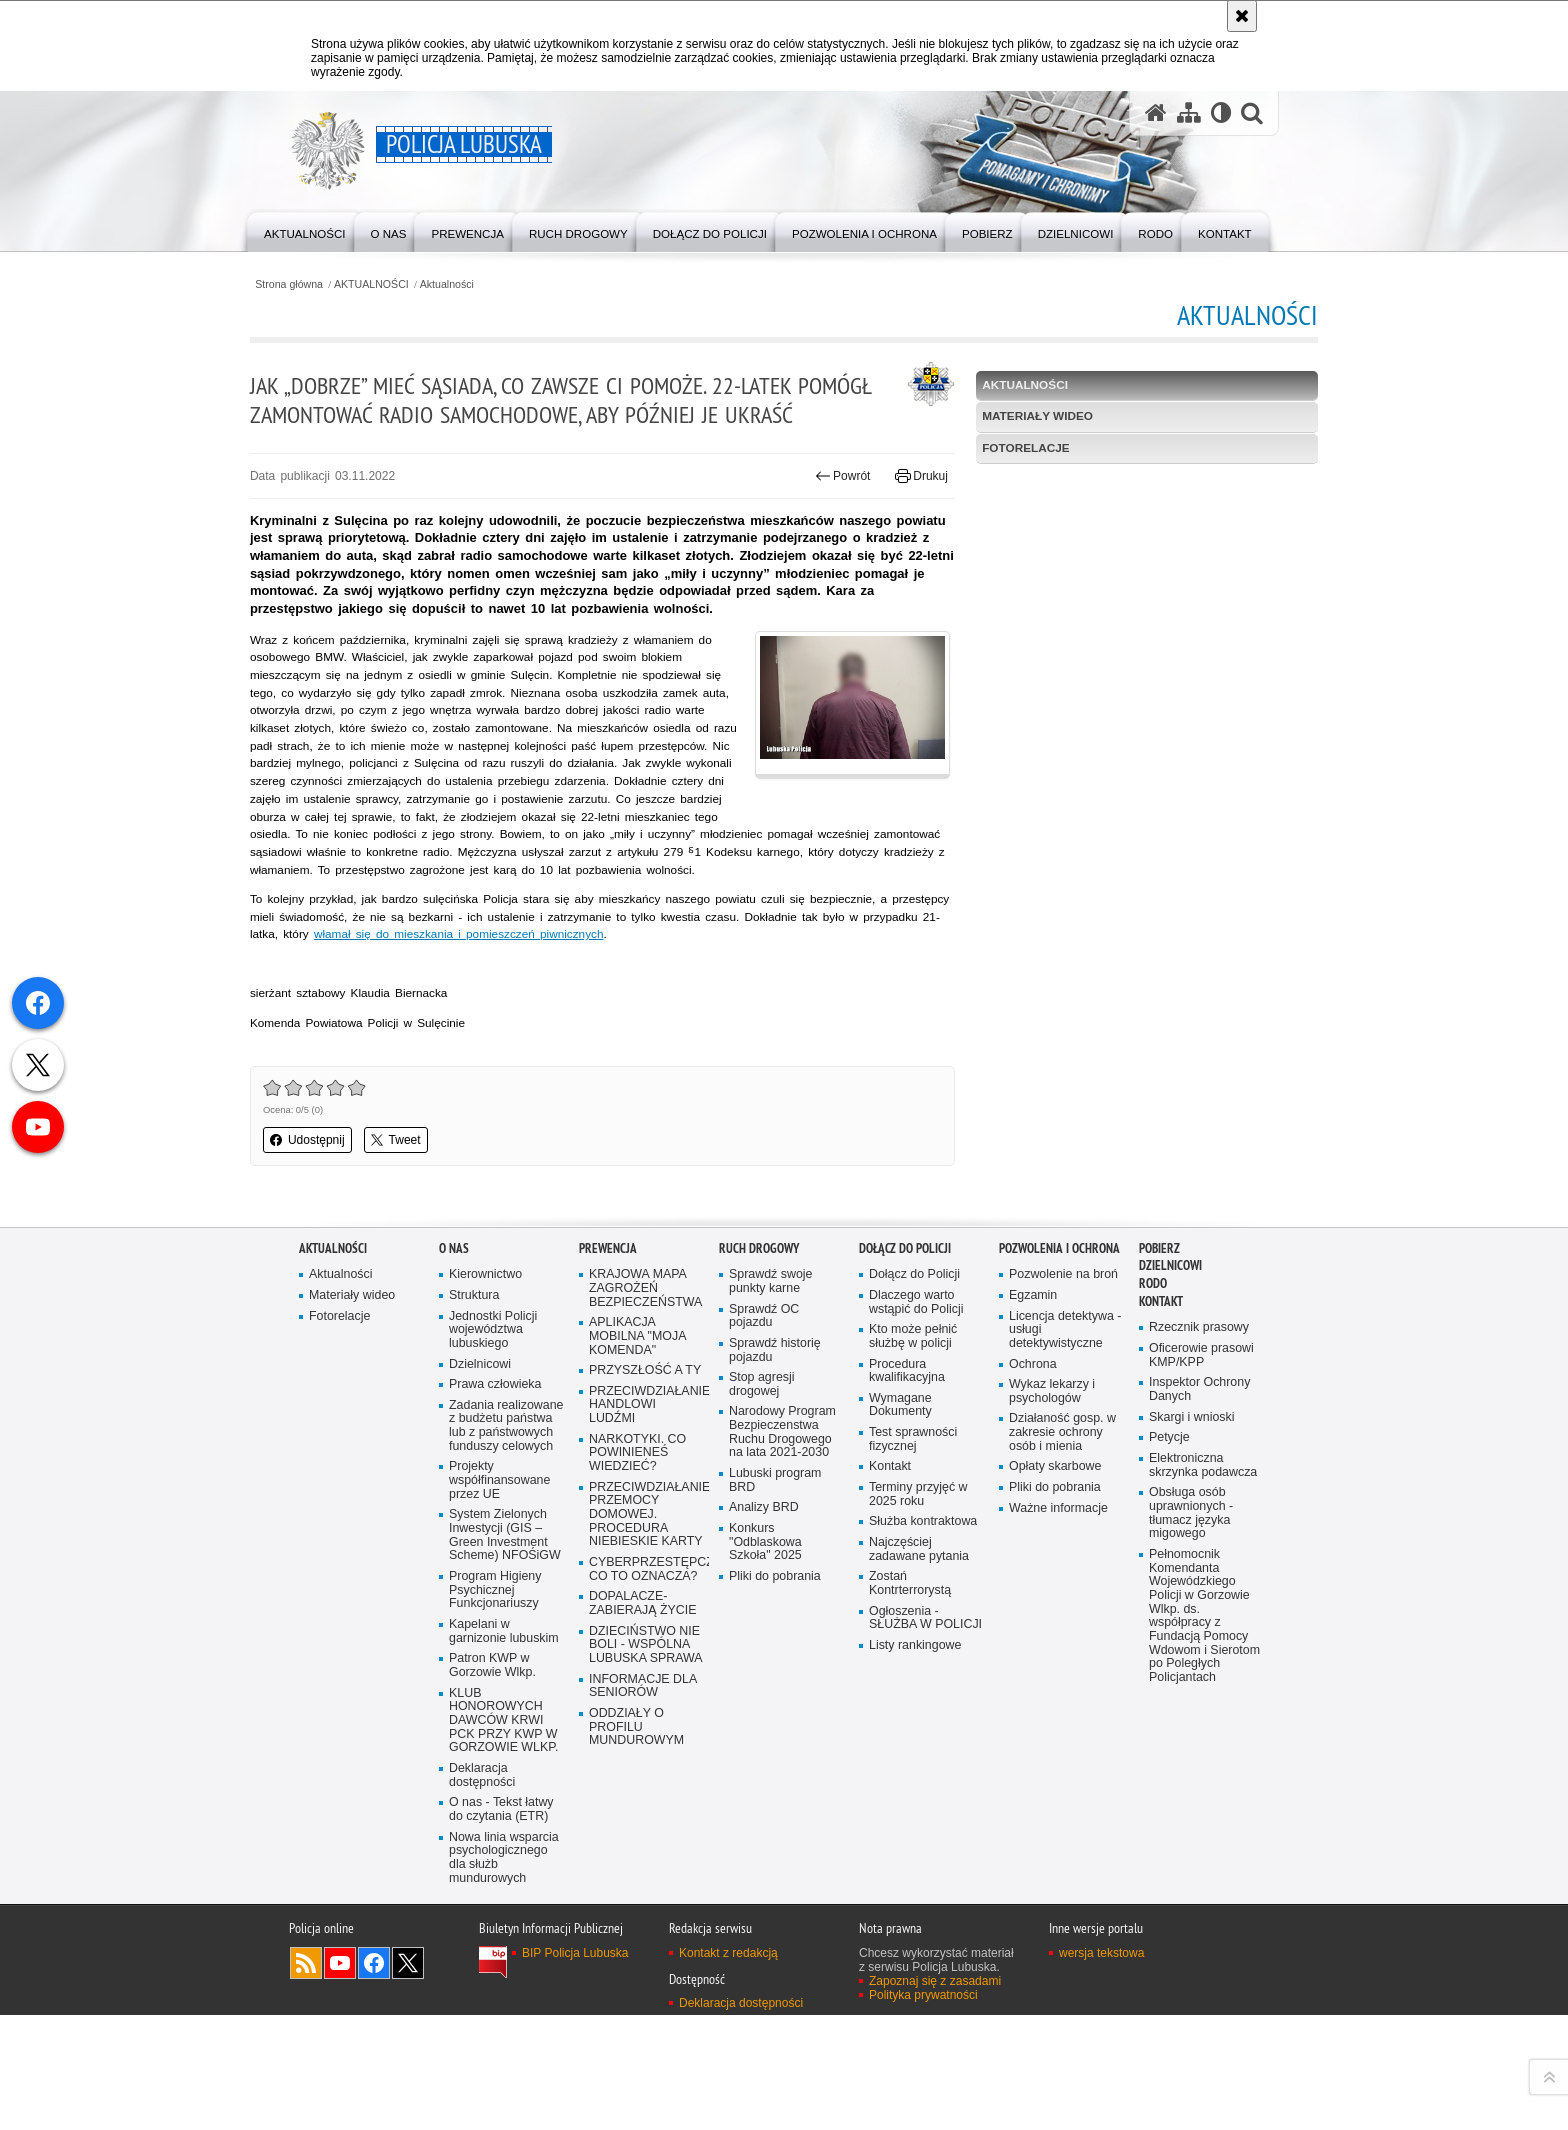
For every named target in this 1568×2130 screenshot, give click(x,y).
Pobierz (1159, 1340)
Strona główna (338, 283)
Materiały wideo (1021, 417)
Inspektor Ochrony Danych (1200, 1483)
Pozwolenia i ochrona (1059, 1340)
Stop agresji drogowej (762, 1478)
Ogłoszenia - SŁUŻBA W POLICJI (926, 1715)
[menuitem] (306, 230)
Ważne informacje (1059, 1603)
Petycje (1169, 1532)
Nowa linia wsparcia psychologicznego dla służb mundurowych (505, 1972)
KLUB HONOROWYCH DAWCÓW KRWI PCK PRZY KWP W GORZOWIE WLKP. (504, 1833)
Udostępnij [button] (356, 1234)
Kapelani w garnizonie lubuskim (505, 1743)
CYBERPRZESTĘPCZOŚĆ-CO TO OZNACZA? (647, 1666)
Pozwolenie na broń (1064, 1367)
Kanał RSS (306, 2078)
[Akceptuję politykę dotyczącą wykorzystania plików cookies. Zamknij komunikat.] (1242, 16)
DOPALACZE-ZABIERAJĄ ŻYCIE (643, 1701)
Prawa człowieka (496, 1478)
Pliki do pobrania (775, 1673)
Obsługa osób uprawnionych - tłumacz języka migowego (1192, 1609)
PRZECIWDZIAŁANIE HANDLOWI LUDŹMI (647, 1499)
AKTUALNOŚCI (423, 283)
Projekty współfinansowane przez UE (500, 1590)
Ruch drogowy (759, 1340)
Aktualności (499, 283)
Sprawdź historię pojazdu (775, 1443)
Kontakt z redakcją (728, 2068)
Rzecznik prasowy (1200, 1421)
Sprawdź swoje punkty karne (771, 1374)
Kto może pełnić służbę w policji (914, 1430)
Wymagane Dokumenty (901, 1499)
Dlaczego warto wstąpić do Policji (917, 1395)
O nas (454, 1340)
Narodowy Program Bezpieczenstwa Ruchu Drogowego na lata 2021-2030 (783, 1527)
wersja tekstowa (1101, 2068)
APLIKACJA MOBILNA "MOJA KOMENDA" (638, 1430)
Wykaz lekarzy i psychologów (1053, 1485)
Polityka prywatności (923, 2110)
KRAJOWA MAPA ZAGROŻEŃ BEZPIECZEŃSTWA (646, 1381)
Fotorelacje (1009, 449)
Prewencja (608, 1340)
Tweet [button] (445, 1234)
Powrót (827, 506)
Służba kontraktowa (924, 1617)
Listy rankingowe (916, 1743)
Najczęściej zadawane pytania (920, 1645)
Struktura (474, 1388)
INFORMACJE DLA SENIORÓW (644, 1784)
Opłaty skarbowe (1056, 1562)
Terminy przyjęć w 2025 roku (919, 1590)
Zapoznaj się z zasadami (935, 2096)
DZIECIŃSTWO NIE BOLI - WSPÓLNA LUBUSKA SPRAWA (647, 1743)
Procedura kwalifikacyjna (907, 1464)
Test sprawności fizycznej (914, 1534)
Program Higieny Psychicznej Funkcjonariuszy (496, 1701)
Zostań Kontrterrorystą (911, 1680)
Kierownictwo (486, 1367)
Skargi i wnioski (1192, 1511)
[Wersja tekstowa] (1220, 113)
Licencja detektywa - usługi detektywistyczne (1066, 1423)
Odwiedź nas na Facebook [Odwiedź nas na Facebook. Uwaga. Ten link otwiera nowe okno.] (374, 2078)
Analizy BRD (764, 1603)
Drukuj (905, 506)
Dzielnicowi (480, 1457)
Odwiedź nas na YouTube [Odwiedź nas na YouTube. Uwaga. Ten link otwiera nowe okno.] (340, 2078)
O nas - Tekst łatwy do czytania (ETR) (502, 1923)
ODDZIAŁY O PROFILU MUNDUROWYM (637, 1826)
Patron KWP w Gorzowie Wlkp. (493, 1777)
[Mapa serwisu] (1188, 113)
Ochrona (1033, 1457)
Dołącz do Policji (905, 1340)
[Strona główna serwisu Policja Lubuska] (1155, 113)
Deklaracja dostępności (482, 1889)
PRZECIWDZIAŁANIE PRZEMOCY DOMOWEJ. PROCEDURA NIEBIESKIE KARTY (647, 1610)
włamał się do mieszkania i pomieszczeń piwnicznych (652, 1026)
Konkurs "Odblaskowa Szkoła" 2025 (766, 1638)
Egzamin (1033, 1388)
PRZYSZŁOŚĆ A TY (646, 1464)
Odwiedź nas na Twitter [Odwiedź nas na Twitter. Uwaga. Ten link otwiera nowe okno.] (408, 2078)
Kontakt (890, 1562)
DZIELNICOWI (1170, 1358)
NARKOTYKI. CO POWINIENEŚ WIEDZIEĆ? (638, 1548)
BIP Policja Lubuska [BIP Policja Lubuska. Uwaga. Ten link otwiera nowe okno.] (575, 2068)
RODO (1153, 1376)
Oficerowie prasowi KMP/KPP (1202, 1449)
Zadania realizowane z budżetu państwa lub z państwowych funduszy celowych (507, 1527)
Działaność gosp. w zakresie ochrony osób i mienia (1063, 1527)
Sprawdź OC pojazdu (765, 1409)
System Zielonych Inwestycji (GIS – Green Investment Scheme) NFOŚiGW (506, 1645)
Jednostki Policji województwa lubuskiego (494, 1423)
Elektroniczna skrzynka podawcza (1204, 1560)
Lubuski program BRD (776, 1576)
